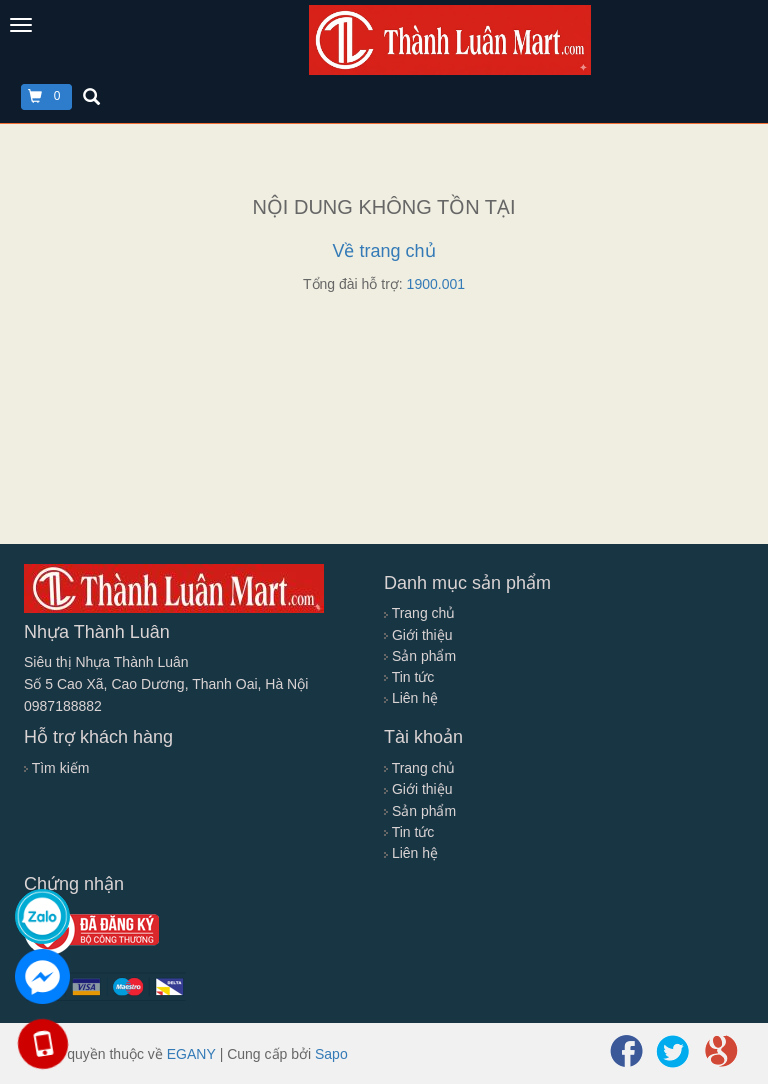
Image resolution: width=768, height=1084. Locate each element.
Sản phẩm (420, 656)
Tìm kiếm (56, 768)
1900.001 (436, 284)
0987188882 (63, 706)
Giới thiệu (418, 635)
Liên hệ (411, 698)
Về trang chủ (383, 251)
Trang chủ (419, 613)
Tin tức (409, 677)
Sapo (331, 1054)
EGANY (191, 1054)
